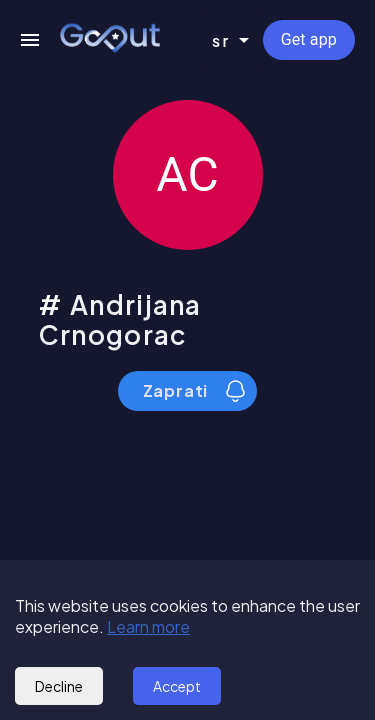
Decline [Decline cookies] (59, 686)
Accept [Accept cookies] (177, 686)
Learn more (148, 626)
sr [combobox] (221, 40)
